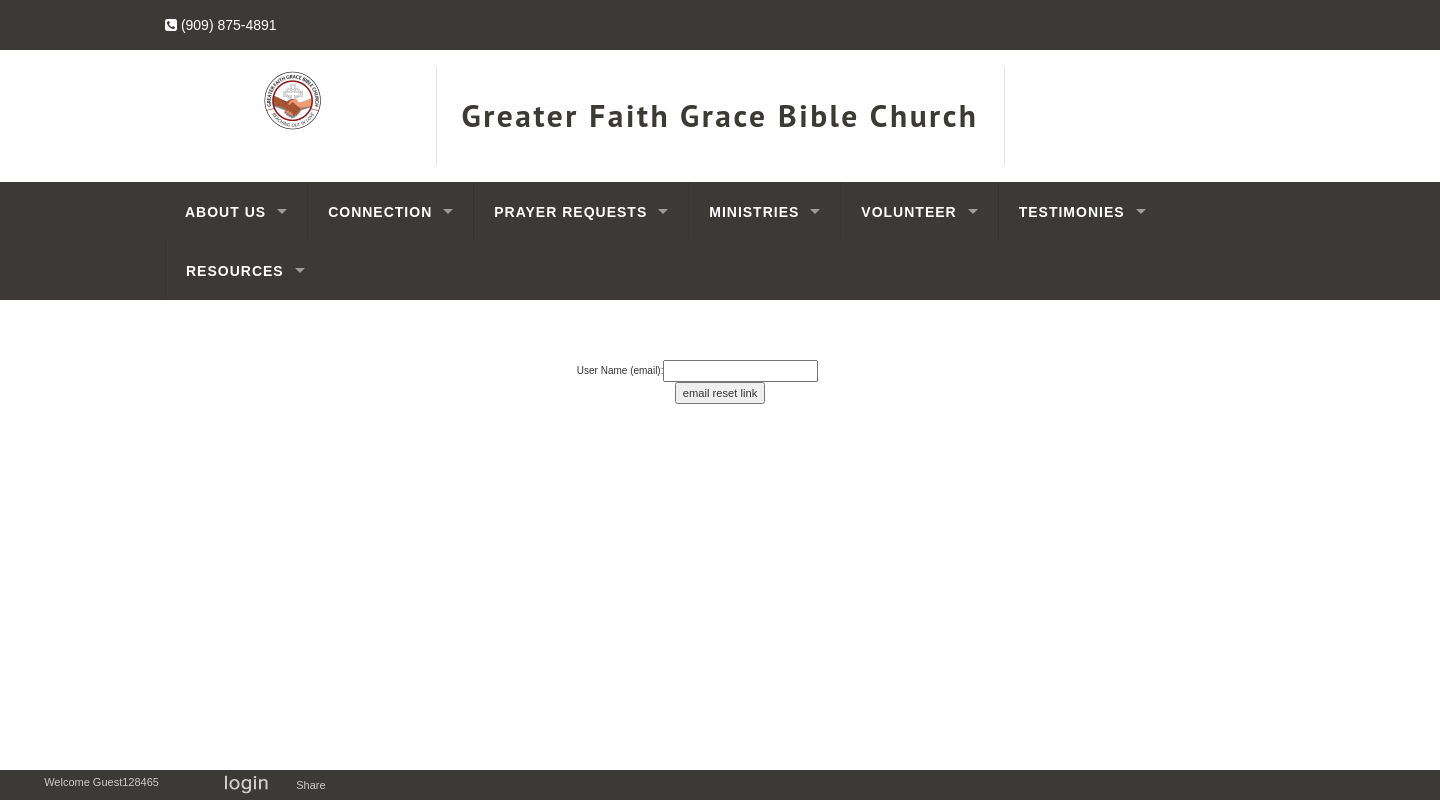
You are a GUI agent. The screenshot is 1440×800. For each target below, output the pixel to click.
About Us (225, 212)
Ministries (754, 212)
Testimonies (1072, 212)
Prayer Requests (570, 212)
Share (315, 785)
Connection (380, 212)
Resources (235, 271)
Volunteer (908, 212)
